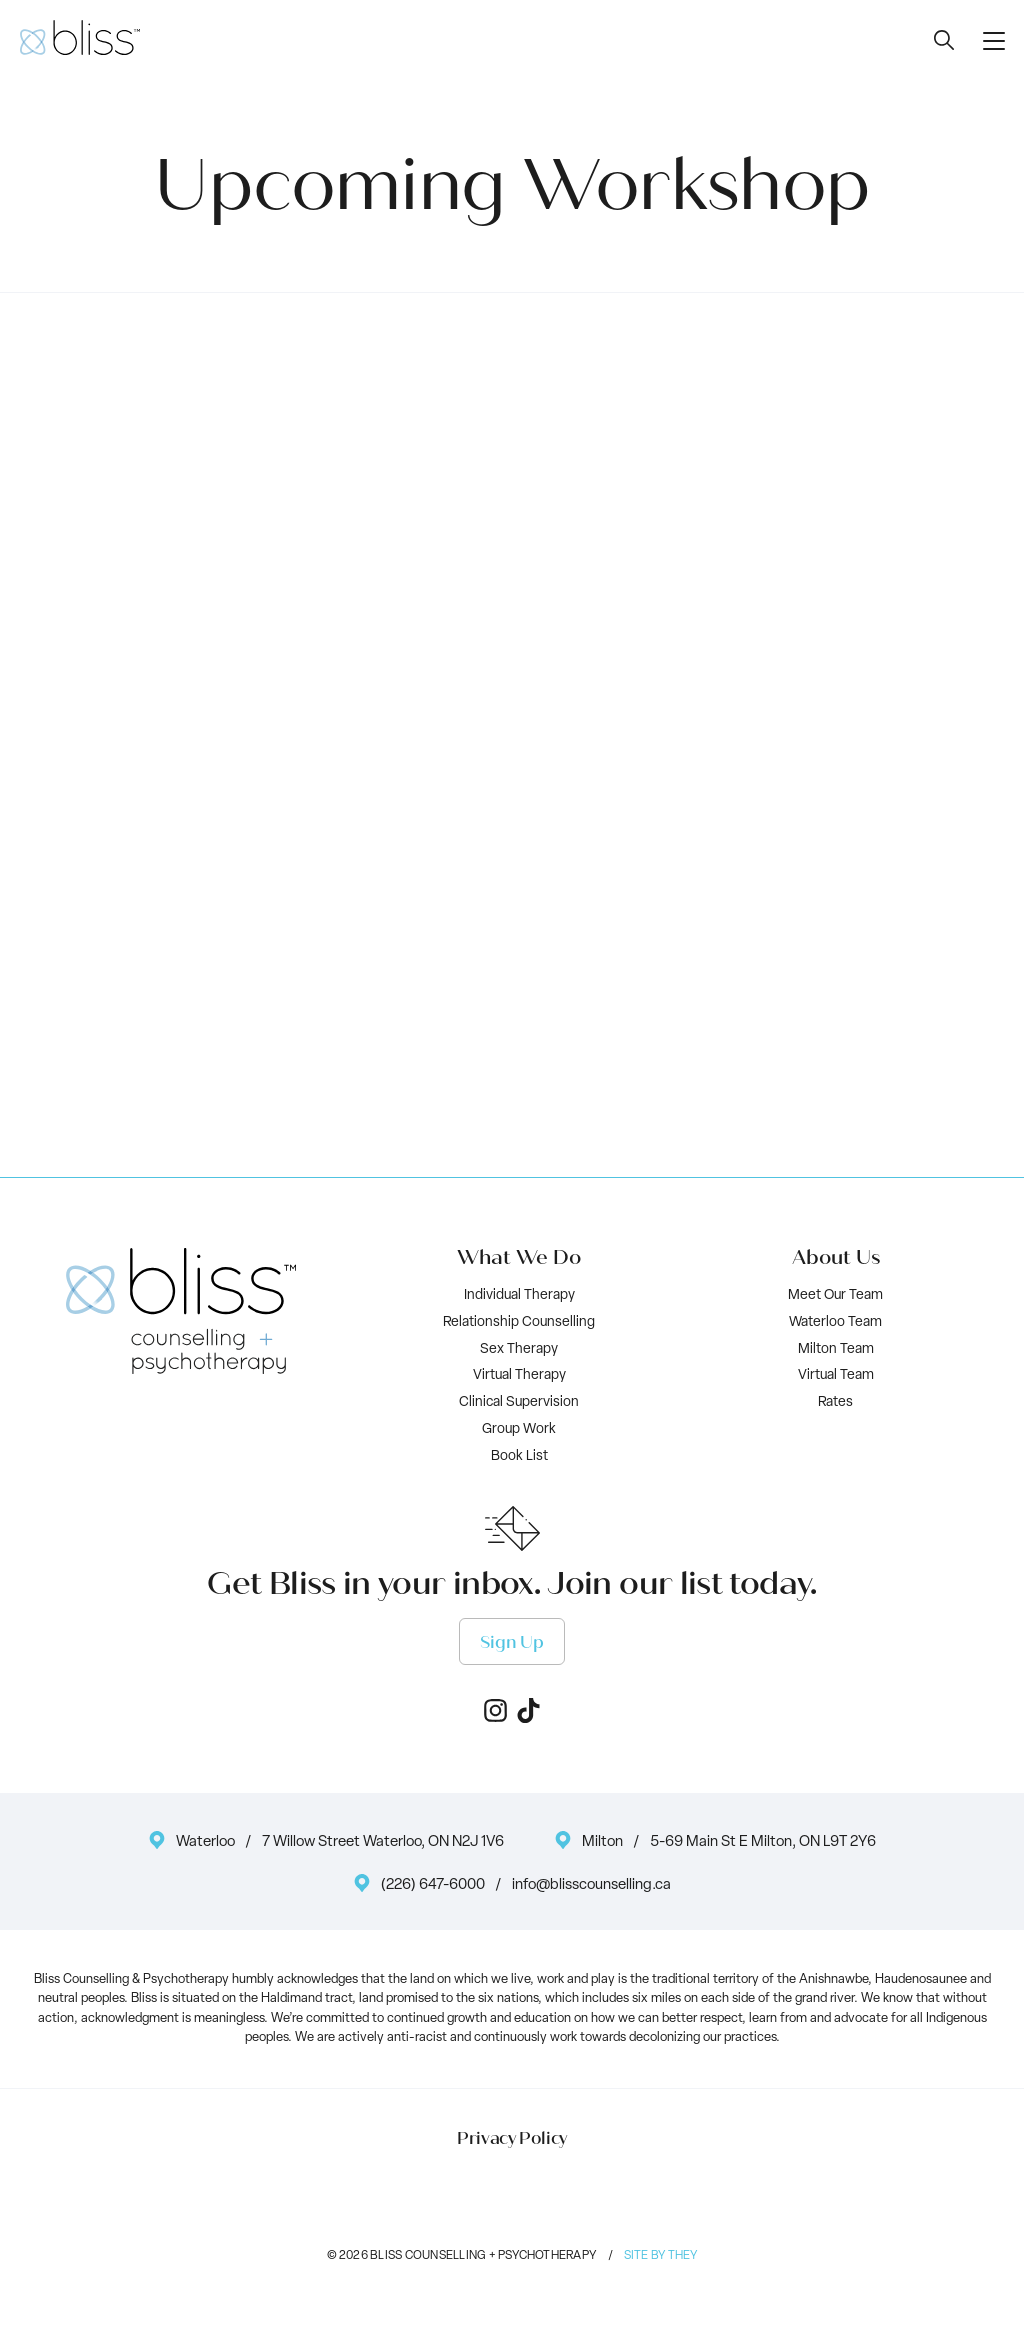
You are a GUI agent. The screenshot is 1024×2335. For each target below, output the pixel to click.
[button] (994, 40)
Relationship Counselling (519, 1322)
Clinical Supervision (519, 1402)
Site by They (661, 2256)
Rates (835, 1402)
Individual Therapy (519, 1295)
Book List (519, 1456)
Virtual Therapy (519, 1375)
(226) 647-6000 (433, 1885)
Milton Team (836, 1349)
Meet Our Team (835, 1295)
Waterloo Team (835, 1322)
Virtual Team (836, 1375)
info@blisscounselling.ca (591, 1885)
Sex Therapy (519, 1349)
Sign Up (512, 1642)
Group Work (519, 1429)
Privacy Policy (512, 2139)
